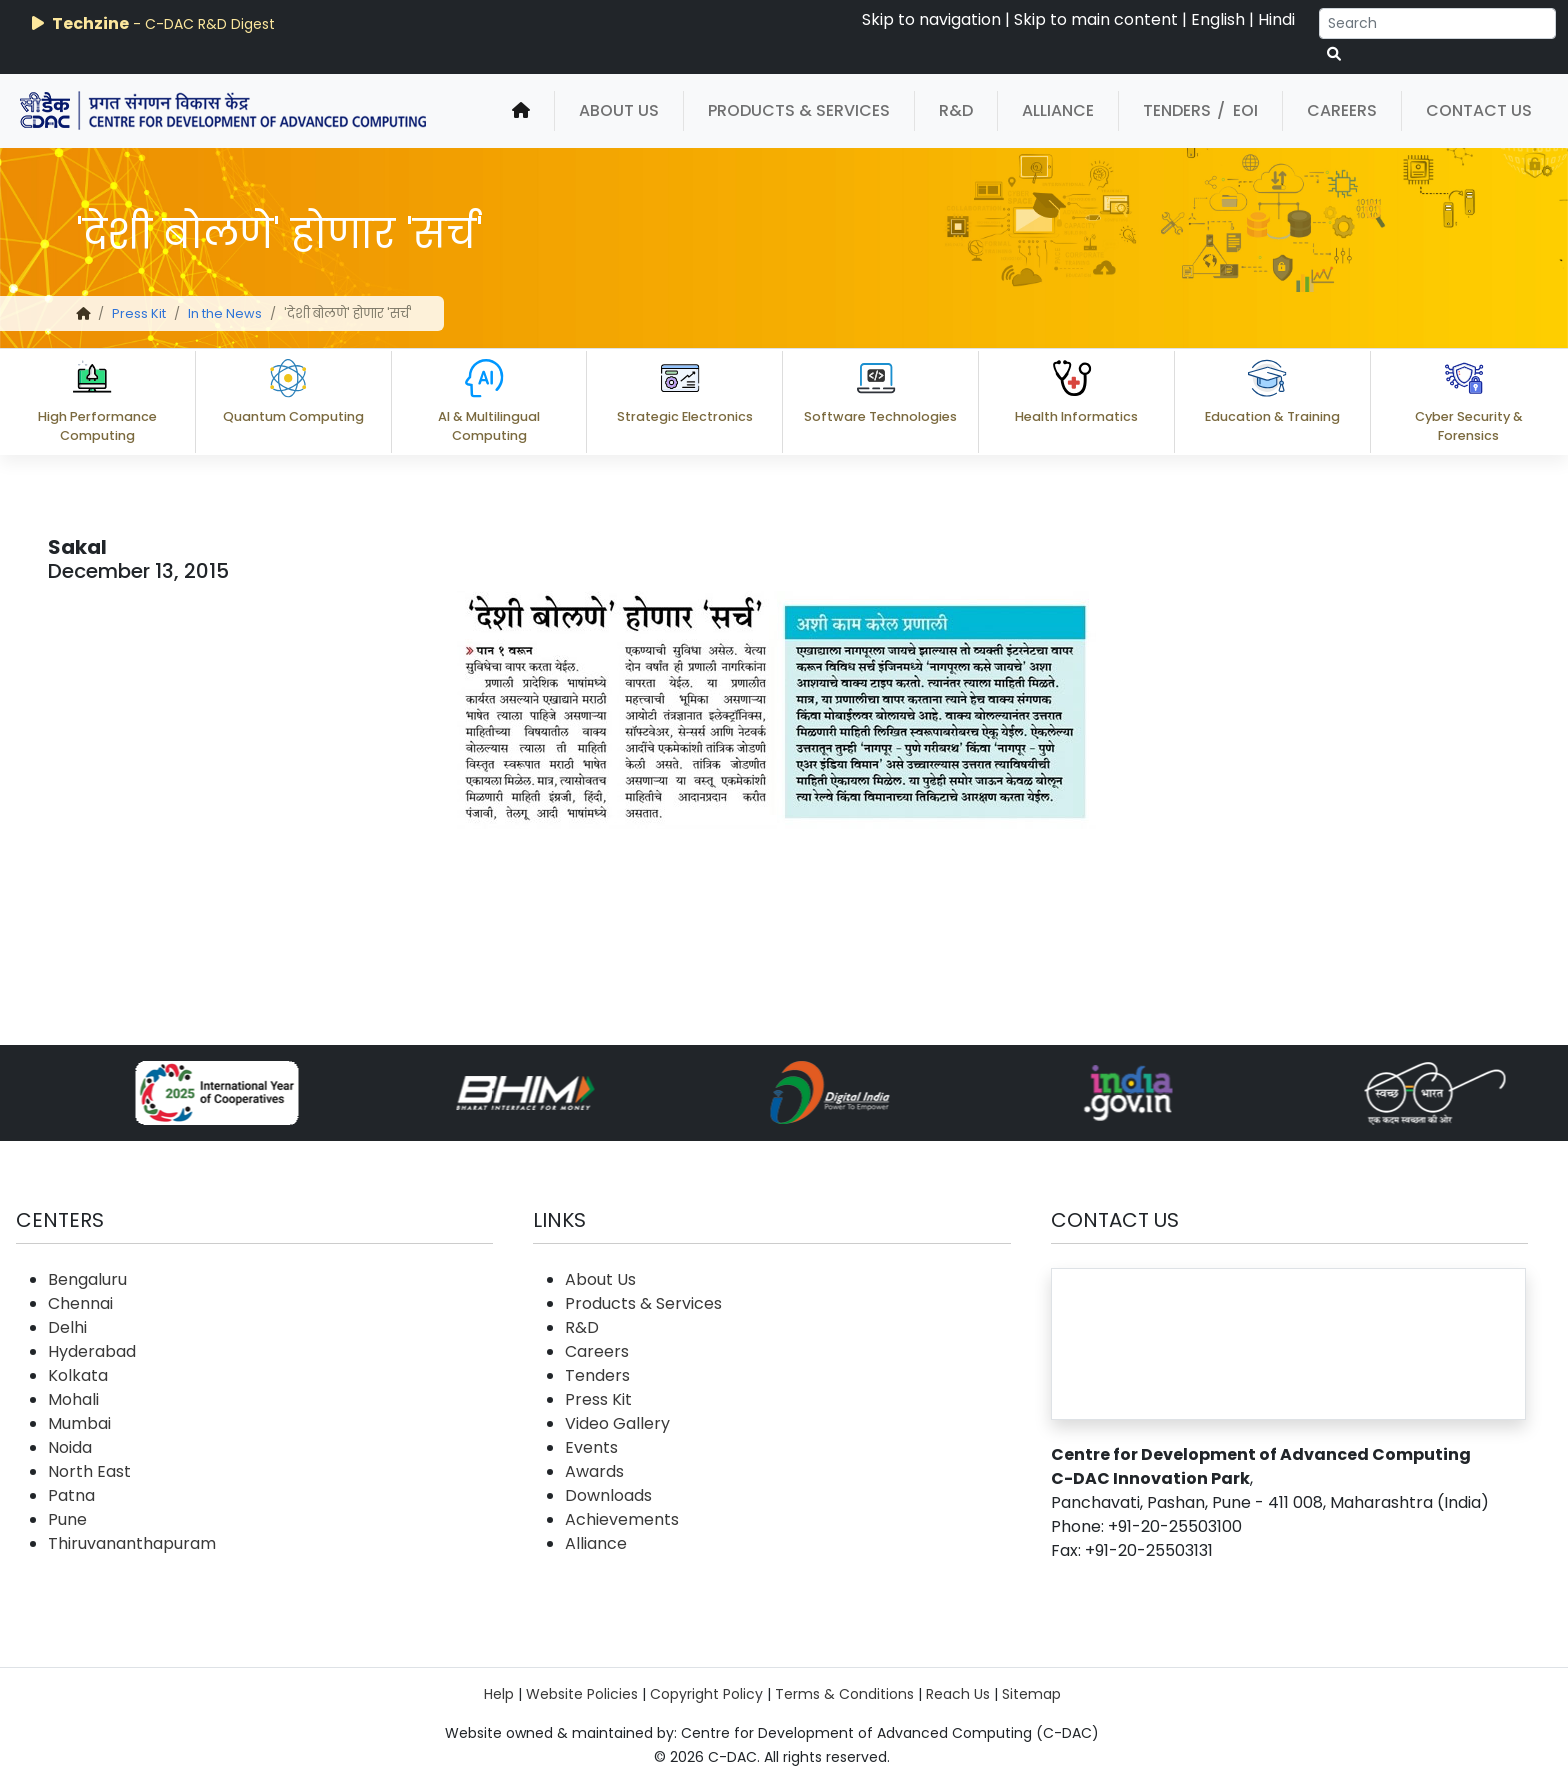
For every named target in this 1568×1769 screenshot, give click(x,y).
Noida (70, 1447)
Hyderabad (92, 1351)
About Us (619, 110)
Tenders (1177, 110)
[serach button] (1334, 54)
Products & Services (799, 110)
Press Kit (139, 313)
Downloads (608, 1495)
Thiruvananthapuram (132, 1543)
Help (499, 1694)
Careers (1342, 110)
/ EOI (1237, 110)
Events (591, 1447)
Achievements (622, 1519)
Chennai (80, 1303)
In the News (225, 313)
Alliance (1058, 110)
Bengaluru (87, 1279)
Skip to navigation (931, 19)
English (1218, 19)
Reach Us (958, 1694)
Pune (67, 1519)
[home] (521, 111)
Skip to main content (1096, 19)
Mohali (73, 1399)
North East (89, 1471)
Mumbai (79, 1423)
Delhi (67, 1327)
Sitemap (1031, 1694)
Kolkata (78, 1375)
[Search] (1437, 23)
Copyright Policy (706, 1694)
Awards (594, 1471)
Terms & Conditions (844, 1694)
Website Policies (582, 1694)
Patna (71, 1495)
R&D (956, 110)
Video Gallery (617, 1423)
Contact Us (1479, 110)
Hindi (1276, 19)
